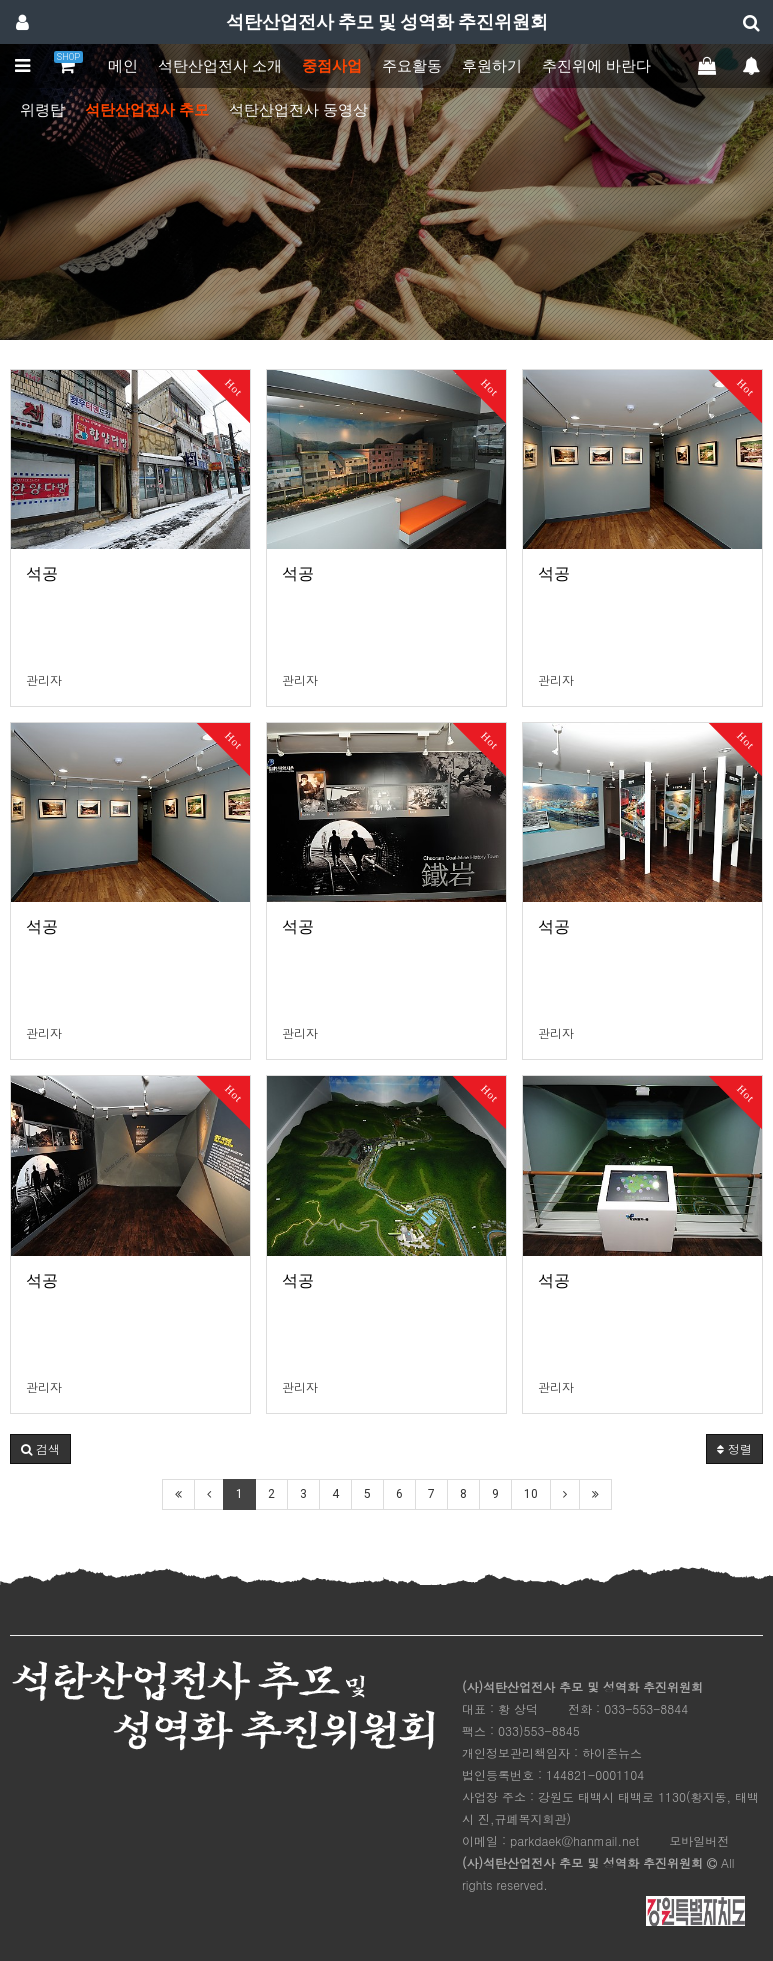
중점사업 (332, 66)
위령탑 (42, 110)
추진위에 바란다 (596, 66)
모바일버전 (699, 1840)
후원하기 (492, 66)
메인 (123, 66)
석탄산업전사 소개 (220, 66)
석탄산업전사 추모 (147, 110)
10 (531, 1494)
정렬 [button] (734, 1448)
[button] (40, 1449)
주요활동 (412, 66)
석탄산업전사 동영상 (298, 110)
